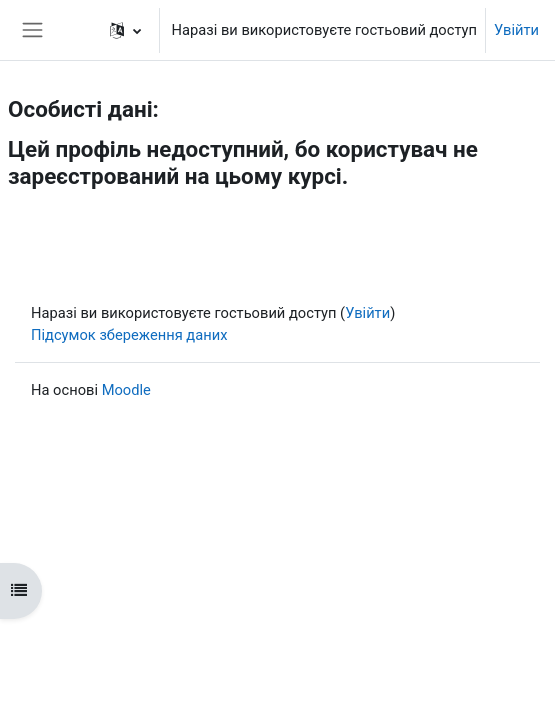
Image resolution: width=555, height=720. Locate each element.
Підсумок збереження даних (129, 335)
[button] (125, 30)
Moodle (126, 390)
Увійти (516, 30)
